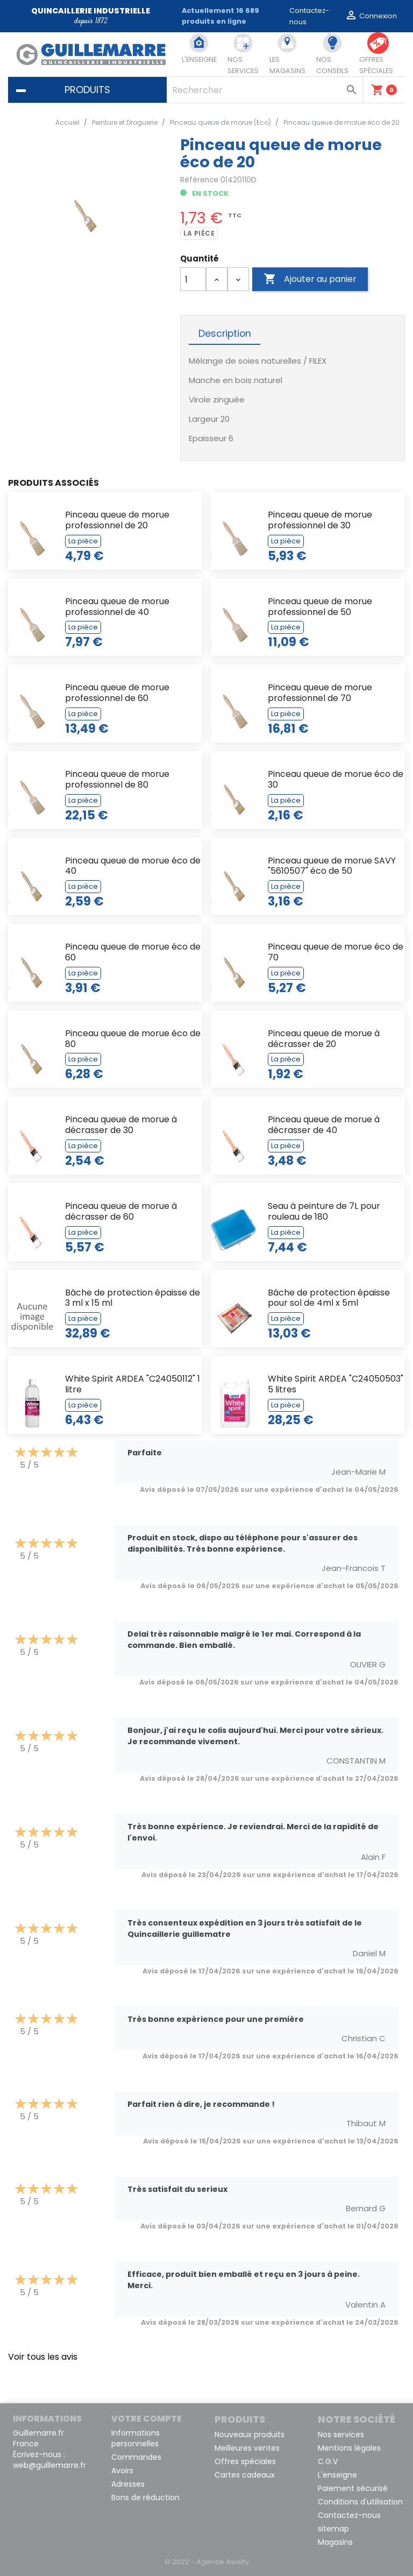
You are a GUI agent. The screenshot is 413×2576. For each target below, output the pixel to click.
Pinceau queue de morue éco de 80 (133, 1038)
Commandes (136, 2457)
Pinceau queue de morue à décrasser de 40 (324, 1124)
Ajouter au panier (310, 279)
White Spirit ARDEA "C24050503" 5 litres (335, 1384)
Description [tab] (224, 333)
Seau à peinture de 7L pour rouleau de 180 (324, 1211)
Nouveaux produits (249, 2434)
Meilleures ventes (247, 2448)
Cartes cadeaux (245, 2474)
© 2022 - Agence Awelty (207, 2561)
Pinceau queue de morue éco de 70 (335, 952)
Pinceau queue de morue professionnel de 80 (117, 779)
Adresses (128, 2484)
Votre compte (146, 2418)
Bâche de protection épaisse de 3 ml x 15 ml (132, 1298)
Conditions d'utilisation (360, 2501)
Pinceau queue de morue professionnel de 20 (117, 520)
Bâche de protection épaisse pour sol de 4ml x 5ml (329, 1298)
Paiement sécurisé (353, 2488)
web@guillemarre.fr (49, 2465)
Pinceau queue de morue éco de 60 (133, 952)
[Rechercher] (264, 90)
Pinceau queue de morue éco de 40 (133, 865)
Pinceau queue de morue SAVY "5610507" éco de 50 (332, 865)
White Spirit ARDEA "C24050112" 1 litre (132, 1384)
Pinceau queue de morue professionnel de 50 (320, 606)
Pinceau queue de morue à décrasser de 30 (121, 1124)
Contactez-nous (349, 2515)
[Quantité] (193, 279)
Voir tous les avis (42, 2357)
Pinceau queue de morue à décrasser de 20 (324, 1038)
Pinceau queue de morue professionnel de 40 (117, 606)
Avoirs (122, 2470)
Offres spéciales (245, 2461)
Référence (199, 180)
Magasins (335, 2542)
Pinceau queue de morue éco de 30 (335, 779)
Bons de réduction (145, 2497)
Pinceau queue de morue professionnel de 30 (320, 520)
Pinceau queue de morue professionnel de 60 (117, 692)
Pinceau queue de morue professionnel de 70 (320, 692)
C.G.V (328, 2461)
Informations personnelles (135, 2438)
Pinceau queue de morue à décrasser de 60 (121, 1211)
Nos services (341, 2434)
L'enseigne (337, 2474)
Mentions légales (349, 2448)
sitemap (333, 2528)
